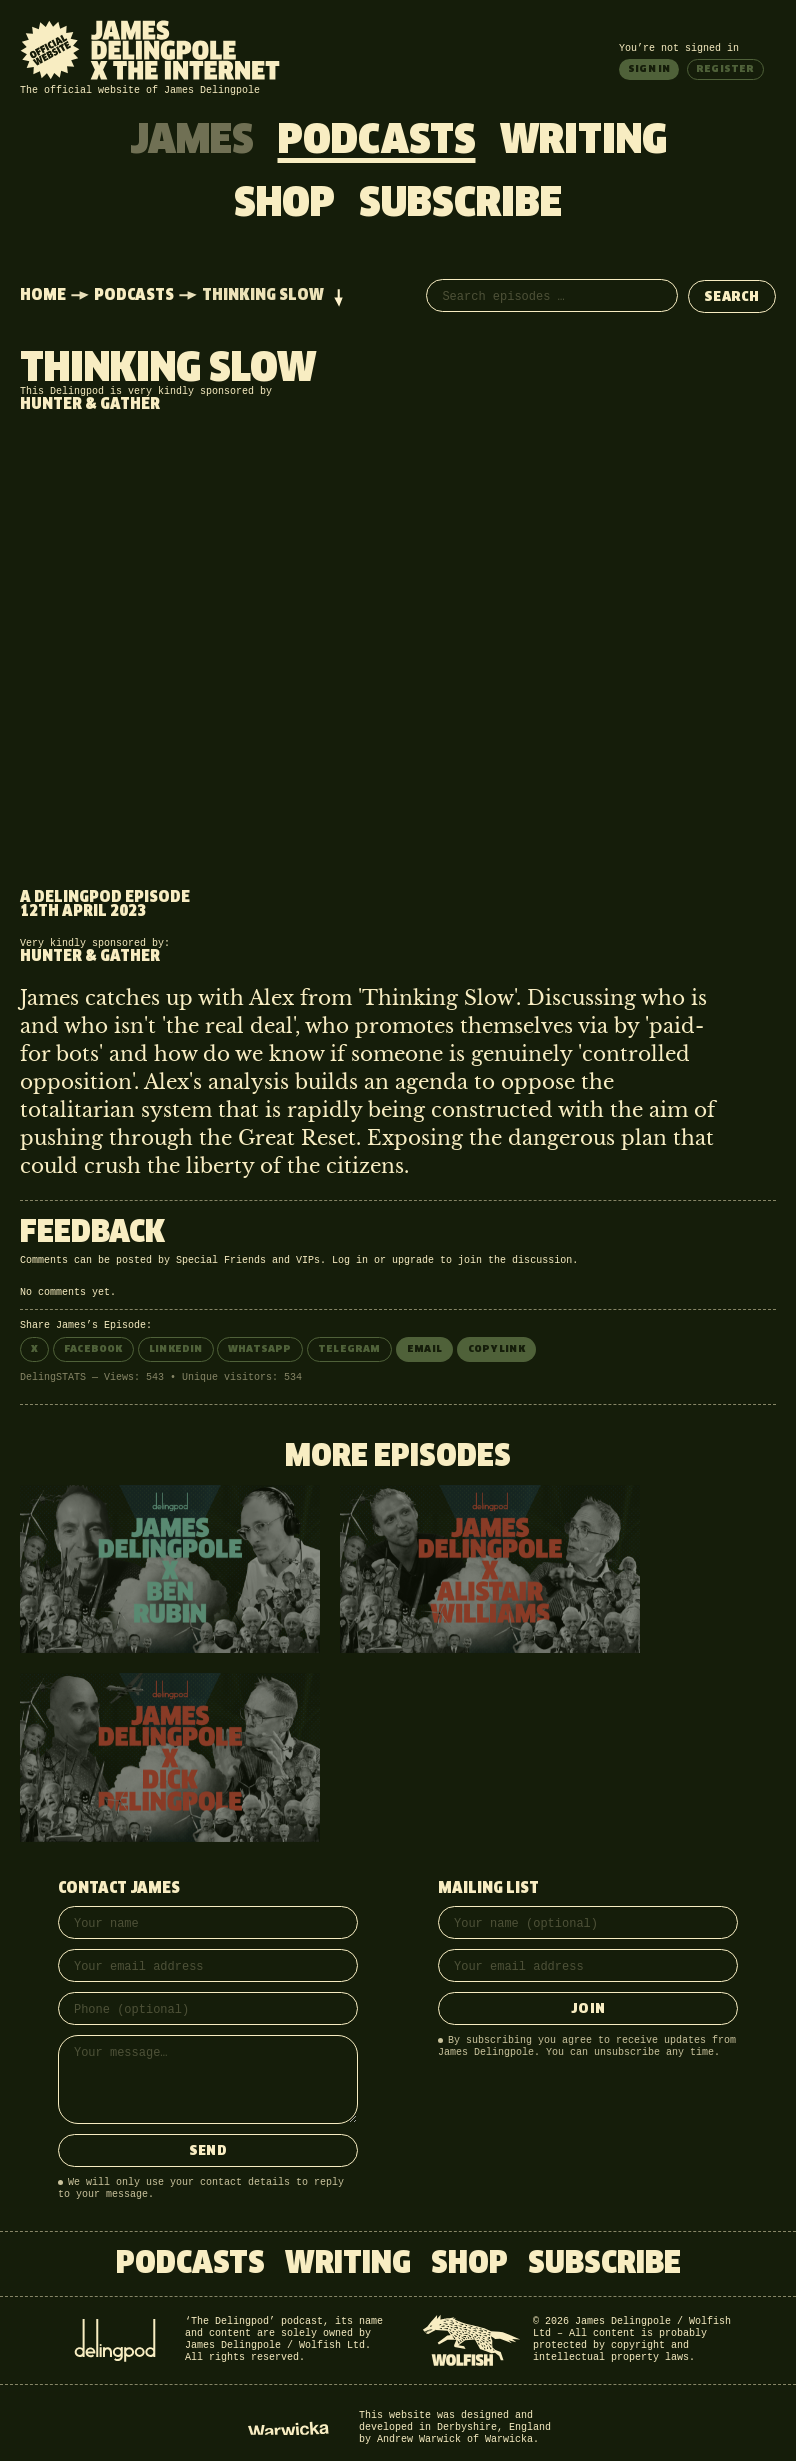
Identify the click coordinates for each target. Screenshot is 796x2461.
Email (424, 1349)
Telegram (349, 1349)
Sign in (649, 69)
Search (732, 297)
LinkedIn (176, 1349)
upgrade (413, 1260)
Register (725, 69)
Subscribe (460, 205)
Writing (583, 142)
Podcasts (377, 142)
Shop (284, 205)
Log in (350, 1260)
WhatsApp (260, 1349)
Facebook (93, 1349)
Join (588, 2009)
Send (208, 2151)
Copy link (496, 1349)
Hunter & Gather (90, 404)
